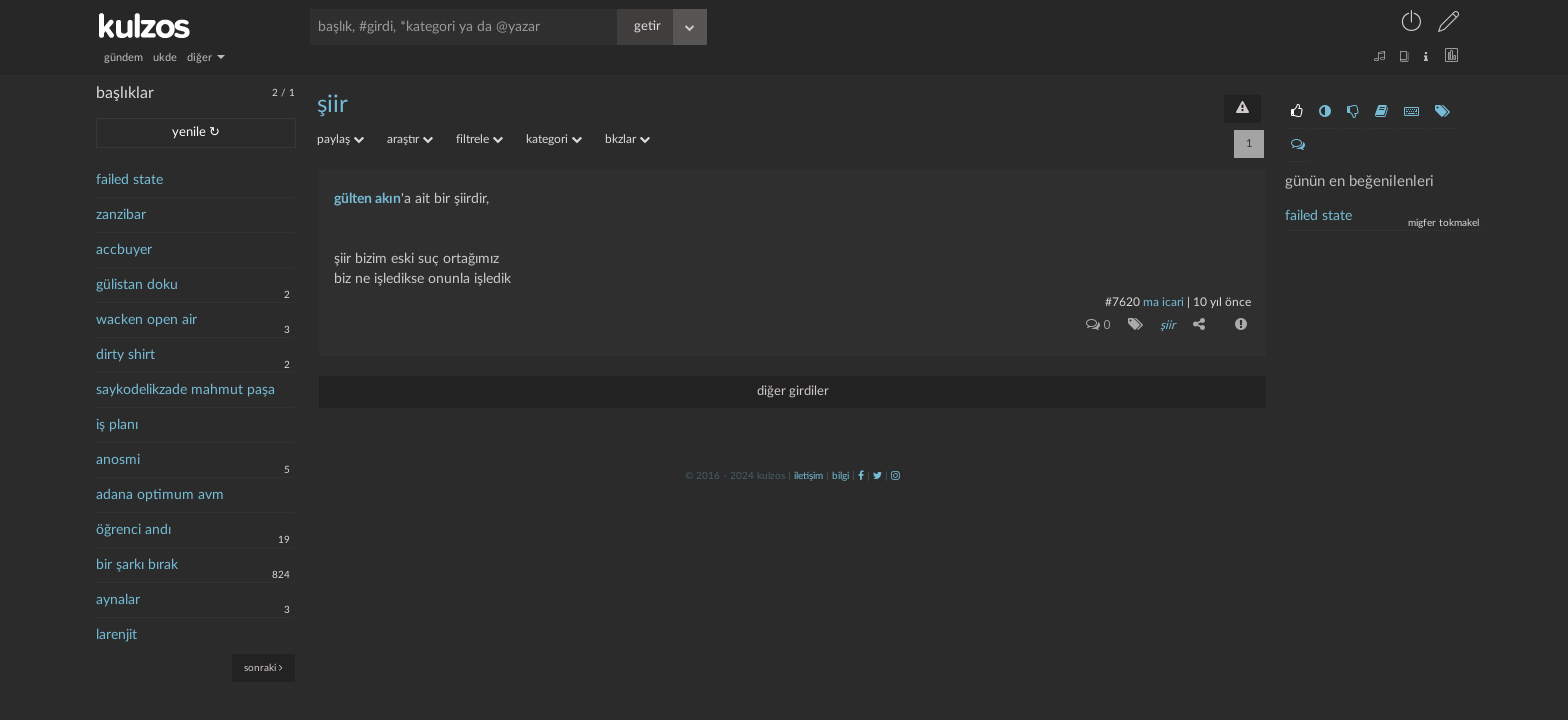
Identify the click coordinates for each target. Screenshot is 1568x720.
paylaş (340, 139)
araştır (410, 139)
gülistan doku (137, 285)
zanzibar (121, 215)
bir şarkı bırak (137, 565)
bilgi (840, 475)
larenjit (116, 635)
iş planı (117, 425)
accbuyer (124, 250)
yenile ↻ (196, 132)
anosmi (118, 460)
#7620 (1122, 302)
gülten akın (367, 199)
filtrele (479, 139)
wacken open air (146, 320)
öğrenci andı (133, 530)
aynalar (118, 600)
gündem (123, 57)
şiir (332, 105)
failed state (129, 180)
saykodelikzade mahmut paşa (185, 390)
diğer (206, 57)
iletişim (808, 475)
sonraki (263, 667)
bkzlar (627, 139)
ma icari (1163, 302)
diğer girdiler (793, 390)
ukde (165, 57)
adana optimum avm (160, 495)
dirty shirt (125, 355)
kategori (554, 139)
